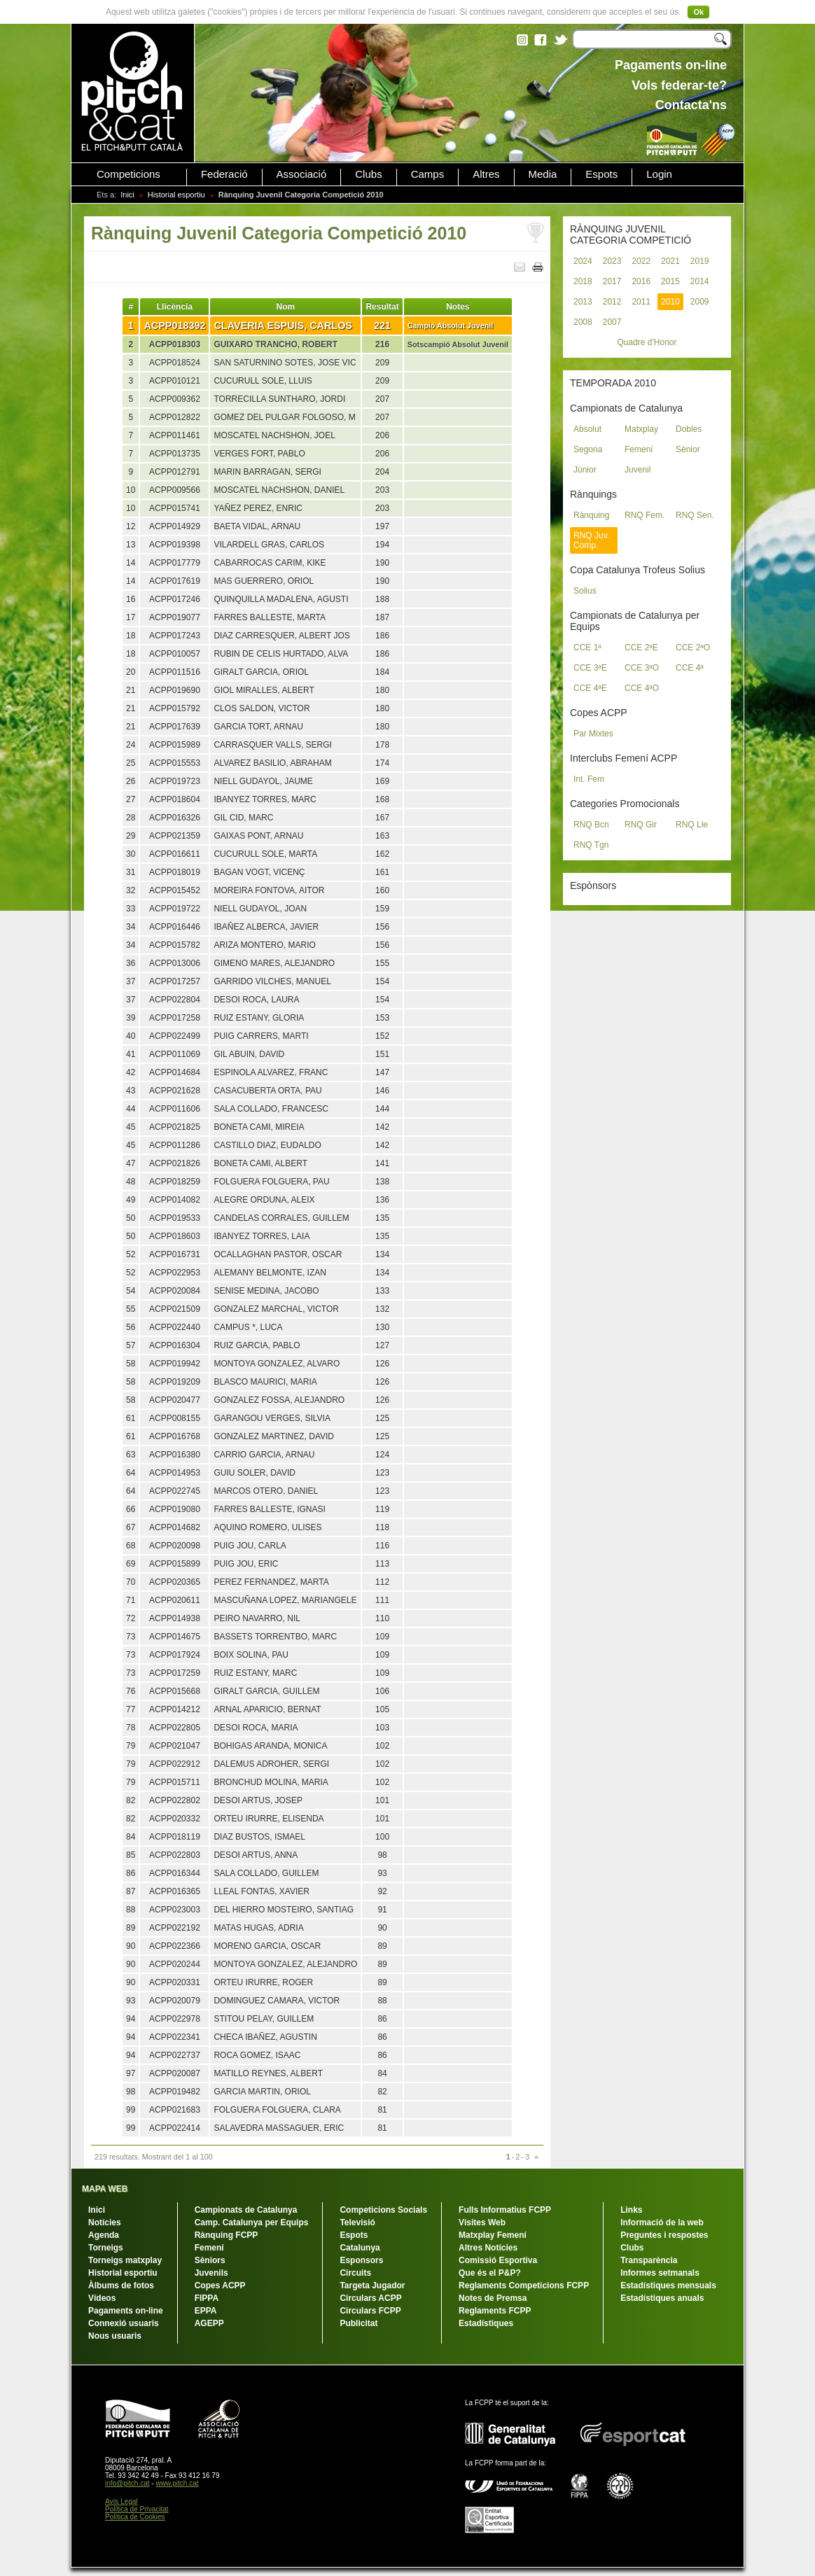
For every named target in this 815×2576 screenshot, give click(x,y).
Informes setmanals (659, 2273)
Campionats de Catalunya (246, 2210)
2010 (670, 302)
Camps (428, 174)
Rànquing (591, 515)
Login (659, 174)
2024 (582, 261)
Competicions (128, 174)
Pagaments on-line (125, 2311)
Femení (639, 449)
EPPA (206, 2311)
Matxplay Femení (493, 2235)
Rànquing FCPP (226, 2235)
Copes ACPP (220, 2285)
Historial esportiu (176, 194)
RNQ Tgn (590, 845)
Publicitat (358, 2323)
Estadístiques (486, 2323)
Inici (127, 194)
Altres (486, 174)
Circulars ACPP (370, 2298)
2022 (641, 261)
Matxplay (641, 429)
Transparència (648, 2260)
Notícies (104, 2222)
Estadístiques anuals (662, 2298)
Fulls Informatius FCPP (505, 2210)
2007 (612, 322)
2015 (670, 281)
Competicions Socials (383, 2210)
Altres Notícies (488, 2248)
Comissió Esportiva (498, 2260)
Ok (698, 12)
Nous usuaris (114, 2336)
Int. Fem (588, 779)
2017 (612, 281)
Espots (601, 174)
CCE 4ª (690, 668)
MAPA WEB (104, 2189)
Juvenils (211, 2273)
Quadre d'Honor (646, 342)
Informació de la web (662, 2222)
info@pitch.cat (127, 2483)
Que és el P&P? (490, 2273)
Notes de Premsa (493, 2298)
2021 (670, 261)
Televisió (357, 2222)
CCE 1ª (587, 647)
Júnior (585, 470)
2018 (582, 281)
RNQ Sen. (695, 515)
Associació (302, 174)
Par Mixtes (593, 733)
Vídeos (102, 2298)
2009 (699, 302)
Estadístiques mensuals (668, 2285)
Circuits (355, 2273)
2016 (641, 281)
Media (543, 174)
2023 (612, 261)
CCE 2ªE (641, 647)
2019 (699, 261)
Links (631, 2210)
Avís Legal (121, 2501)
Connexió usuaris (123, 2323)
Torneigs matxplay (125, 2260)
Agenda (103, 2235)
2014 (699, 281)
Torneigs (105, 2248)
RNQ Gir (641, 825)
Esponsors (361, 2260)
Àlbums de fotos (121, 2285)
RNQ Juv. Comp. (591, 540)
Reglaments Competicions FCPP (524, 2285)
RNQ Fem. (644, 515)
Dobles (689, 429)
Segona (587, 449)
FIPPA (206, 2298)
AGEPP (209, 2323)
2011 (641, 302)
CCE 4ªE (590, 688)
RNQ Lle (692, 825)
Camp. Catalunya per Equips (252, 2222)
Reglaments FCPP (495, 2311)
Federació (224, 174)
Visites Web (482, 2222)
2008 (582, 322)
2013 (582, 302)
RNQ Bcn (591, 825)
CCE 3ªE (590, 668)
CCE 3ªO (642, 668)
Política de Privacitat (137, 2509)
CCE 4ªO (642, 688)
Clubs (368, 174)
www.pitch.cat (176, 2483)
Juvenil (637, 470)
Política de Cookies (135, 2517)
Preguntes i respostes (664, 2235)
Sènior (688, 449)
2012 (612, 302)
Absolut (587, 429)
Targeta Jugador (372, 2285)
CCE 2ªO (693, 647)
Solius (585, 591)
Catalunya (359, 2248)
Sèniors (210, 2260)
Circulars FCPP (370, 2311)
